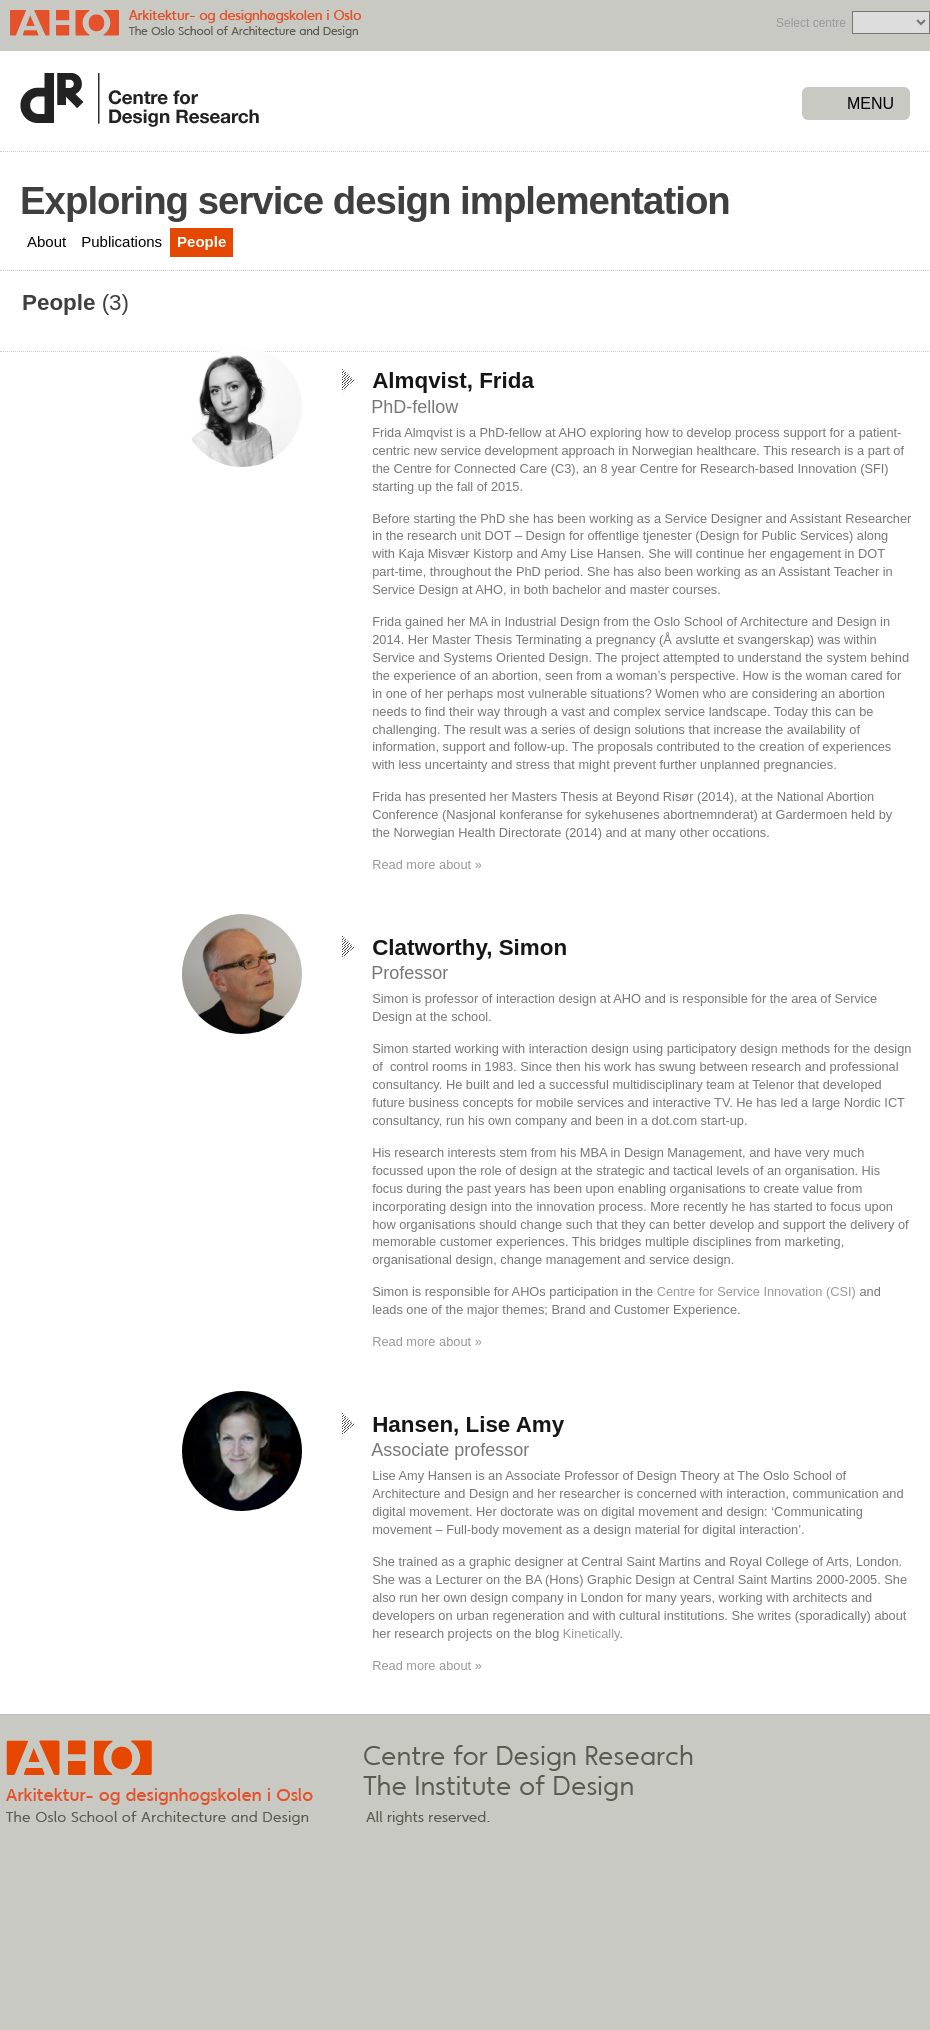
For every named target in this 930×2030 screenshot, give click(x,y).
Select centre (811, 23)
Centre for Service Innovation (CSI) (756, 1291)
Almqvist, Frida (453, 380)
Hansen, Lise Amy (468, 1424)
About (46, 241)
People (201, 241)
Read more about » (427, 864)
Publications (121, 241)
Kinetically (589, 1633)
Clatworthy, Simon (469, 947)
